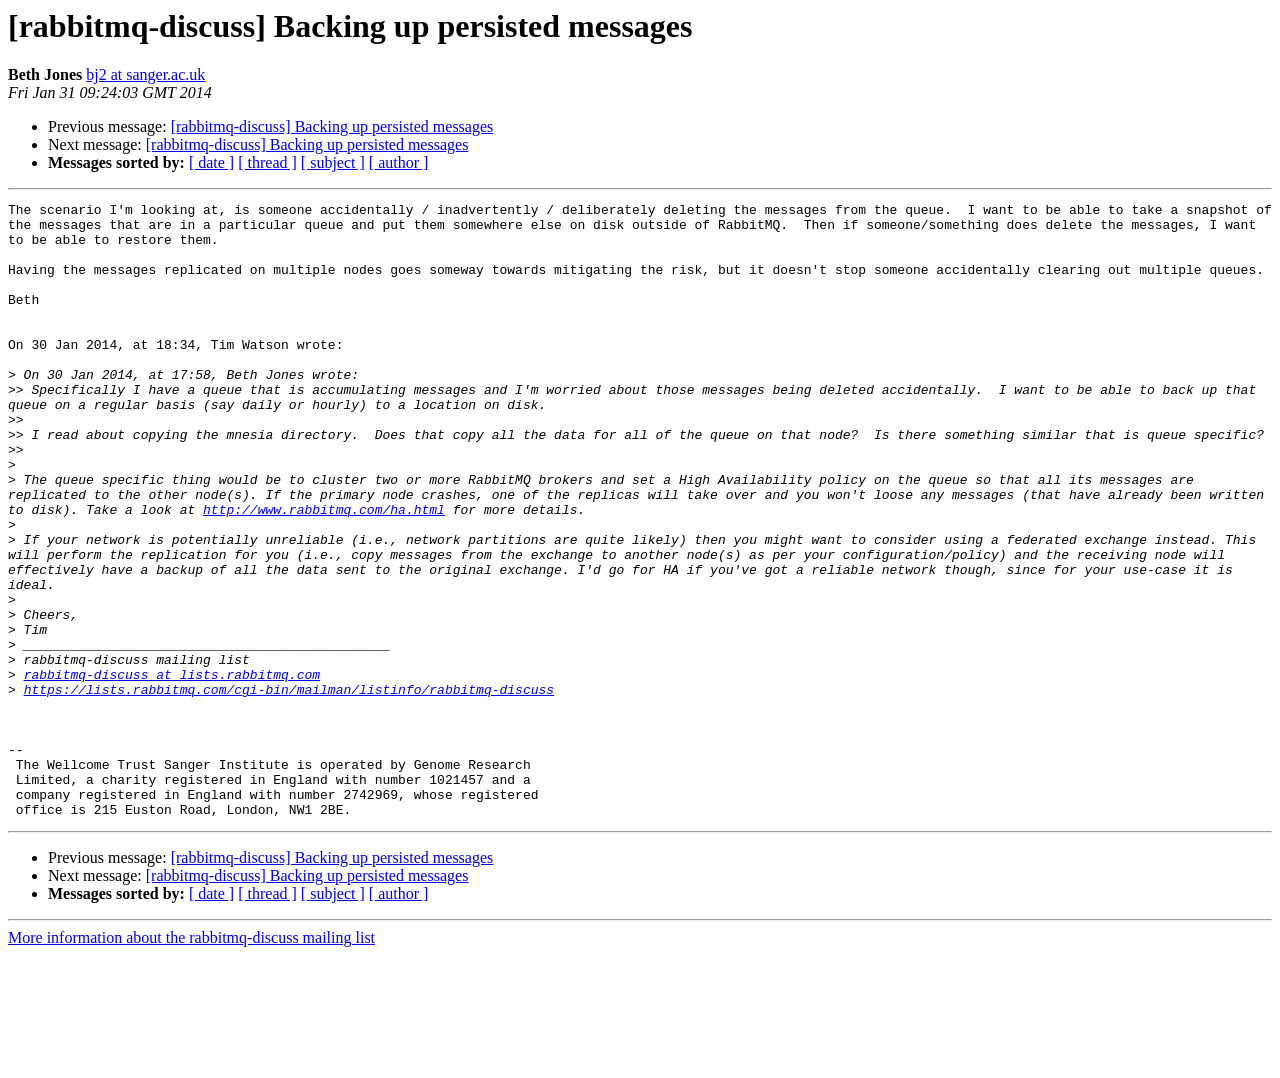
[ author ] (399, 162)
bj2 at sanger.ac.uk (145, 74)
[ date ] (211, 162)
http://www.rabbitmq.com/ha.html (324, 572)
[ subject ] (333, 162)
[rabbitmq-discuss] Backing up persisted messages (332, 126)
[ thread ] (267, 162)
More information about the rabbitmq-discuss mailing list (191, 1060)
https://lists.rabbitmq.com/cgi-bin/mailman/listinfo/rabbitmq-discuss (289, 788)
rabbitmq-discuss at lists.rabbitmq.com (172, 770)
